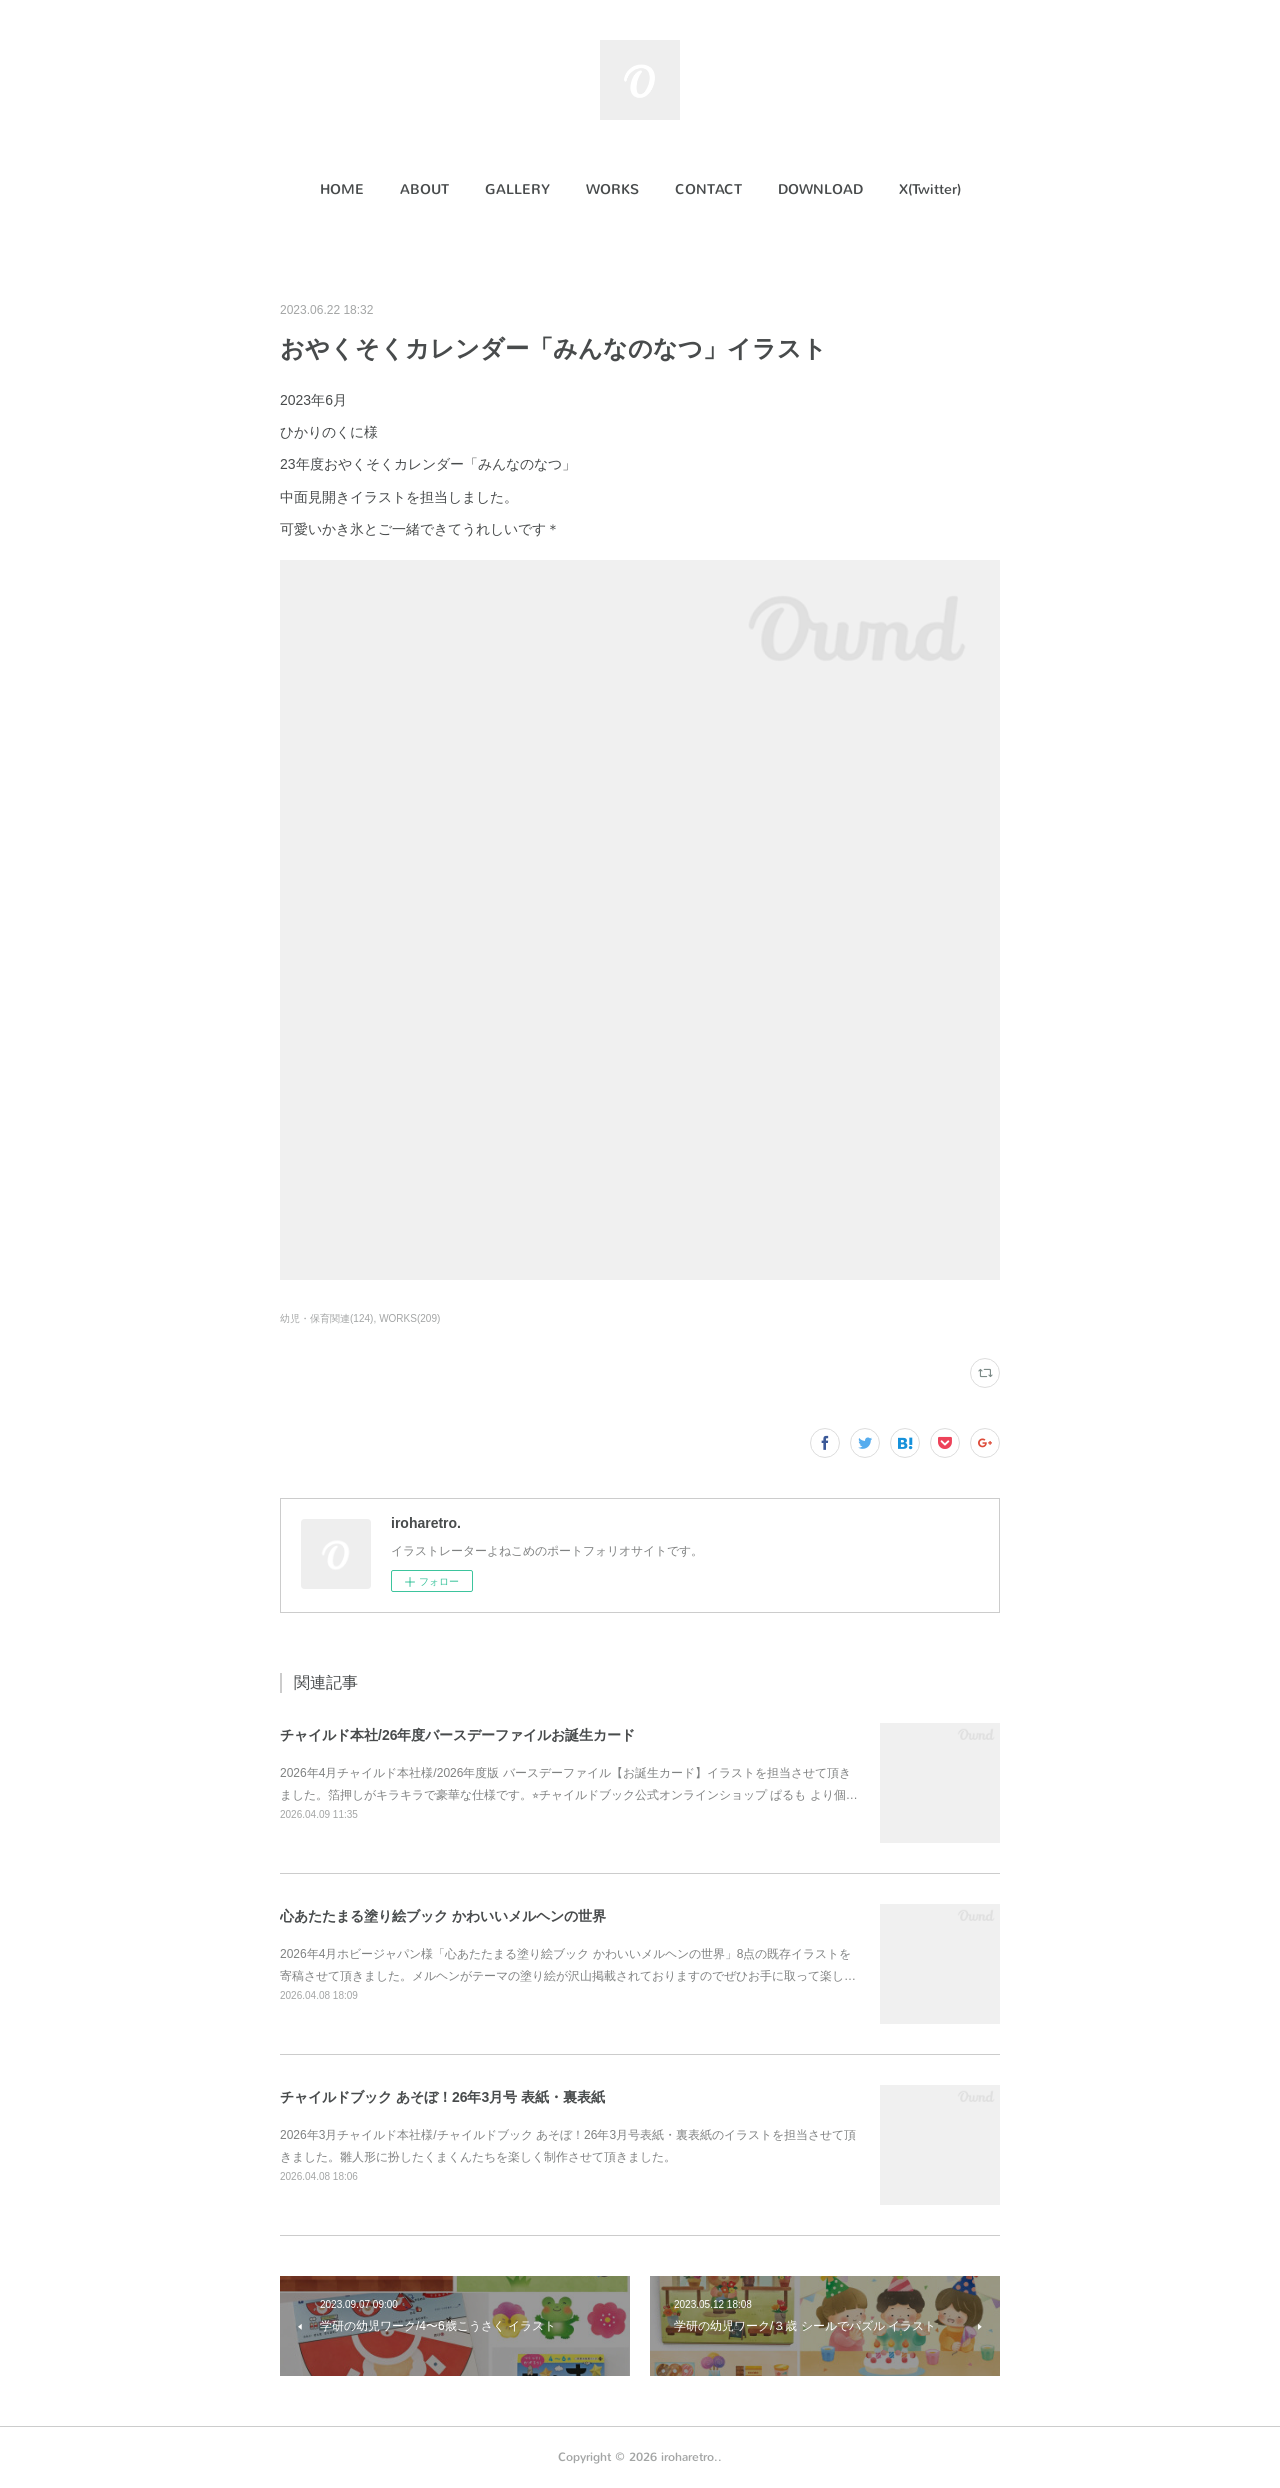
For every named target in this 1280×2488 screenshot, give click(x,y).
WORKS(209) (409, 1318)
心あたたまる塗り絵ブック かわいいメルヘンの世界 (443, 1916)
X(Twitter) (930, 189)
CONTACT (708, 189)
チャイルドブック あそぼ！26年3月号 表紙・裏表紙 (442, 2097)
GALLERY (517, 189)
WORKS (612, 189)
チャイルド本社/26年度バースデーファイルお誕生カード (457, 1735)
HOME (342, 189)
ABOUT (424, 189)
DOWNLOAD (820, 189)
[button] (342, 190)
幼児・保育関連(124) (326, 1318)
